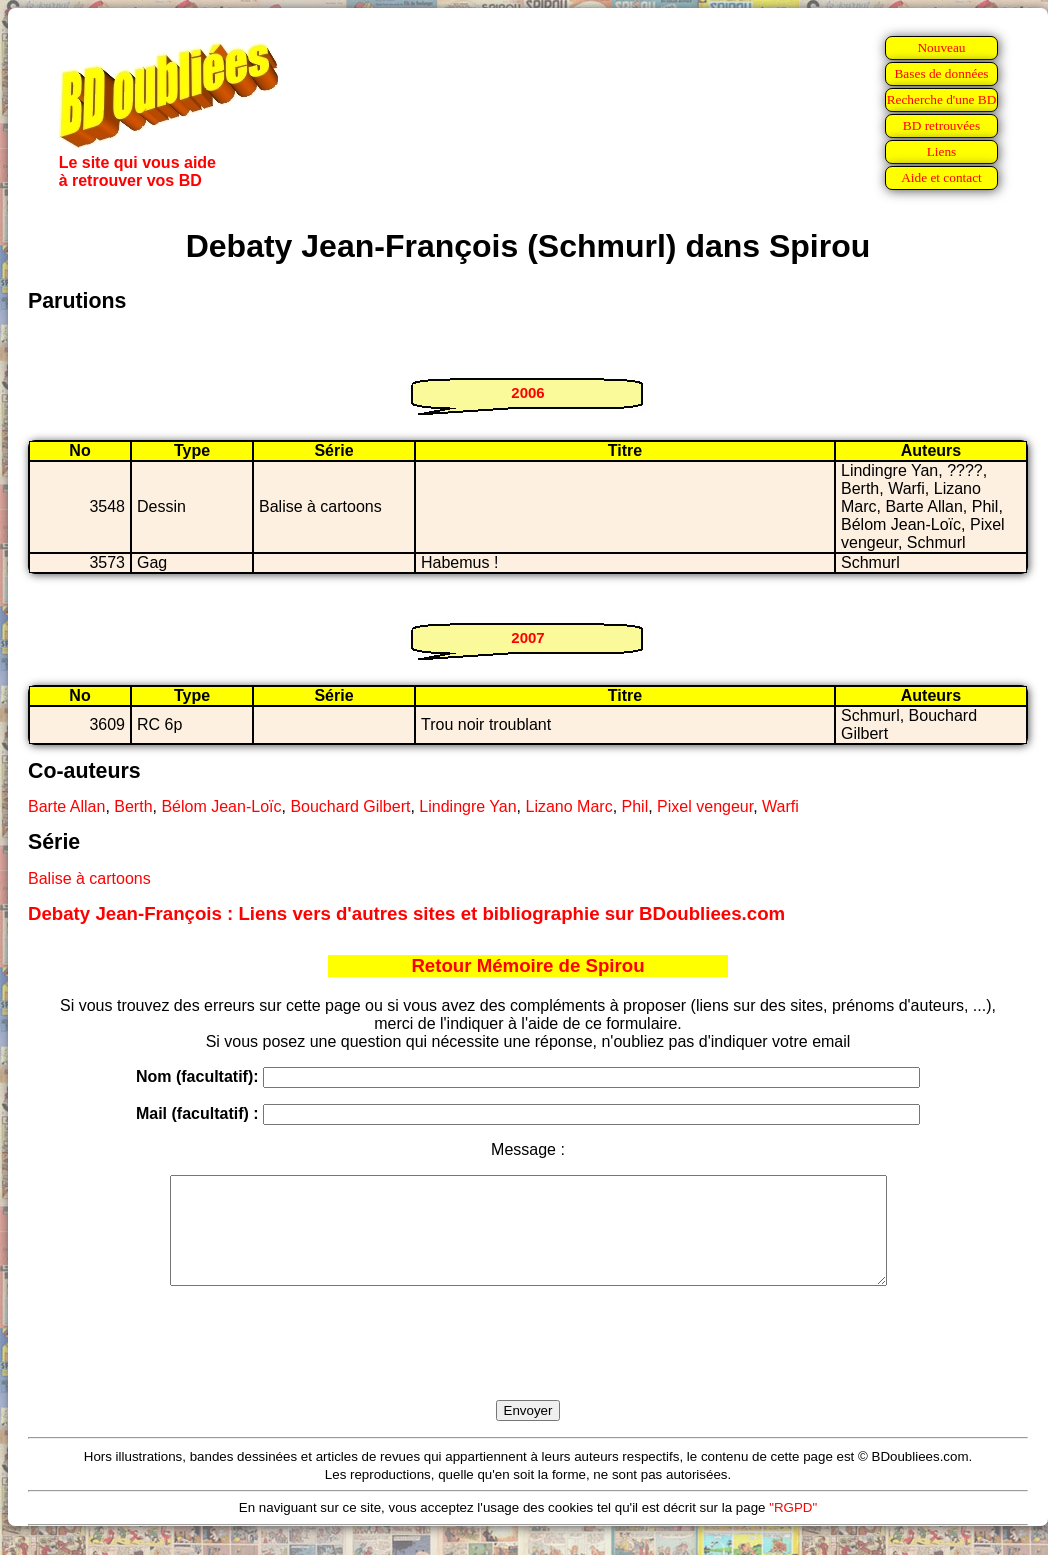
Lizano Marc (568, 806)
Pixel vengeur (705, 806)
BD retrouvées (941, 125)
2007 (527, 637)
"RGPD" (793, 1528)
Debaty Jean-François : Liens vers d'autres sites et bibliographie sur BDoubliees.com (406, 913)
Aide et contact (941, 177)
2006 (527, 392)
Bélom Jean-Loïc (221, 806)
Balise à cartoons (89, 878)
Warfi (780, 806)
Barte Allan (66, 806)
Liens (942, 151)
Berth (133, 806)
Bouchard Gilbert (350, 806)
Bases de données (941, 73)
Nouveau (941, 47)
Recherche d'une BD (942, 99)
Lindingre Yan (467, 806)
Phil (635, 806)
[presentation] (528, 1366)
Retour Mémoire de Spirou (527, 965)
